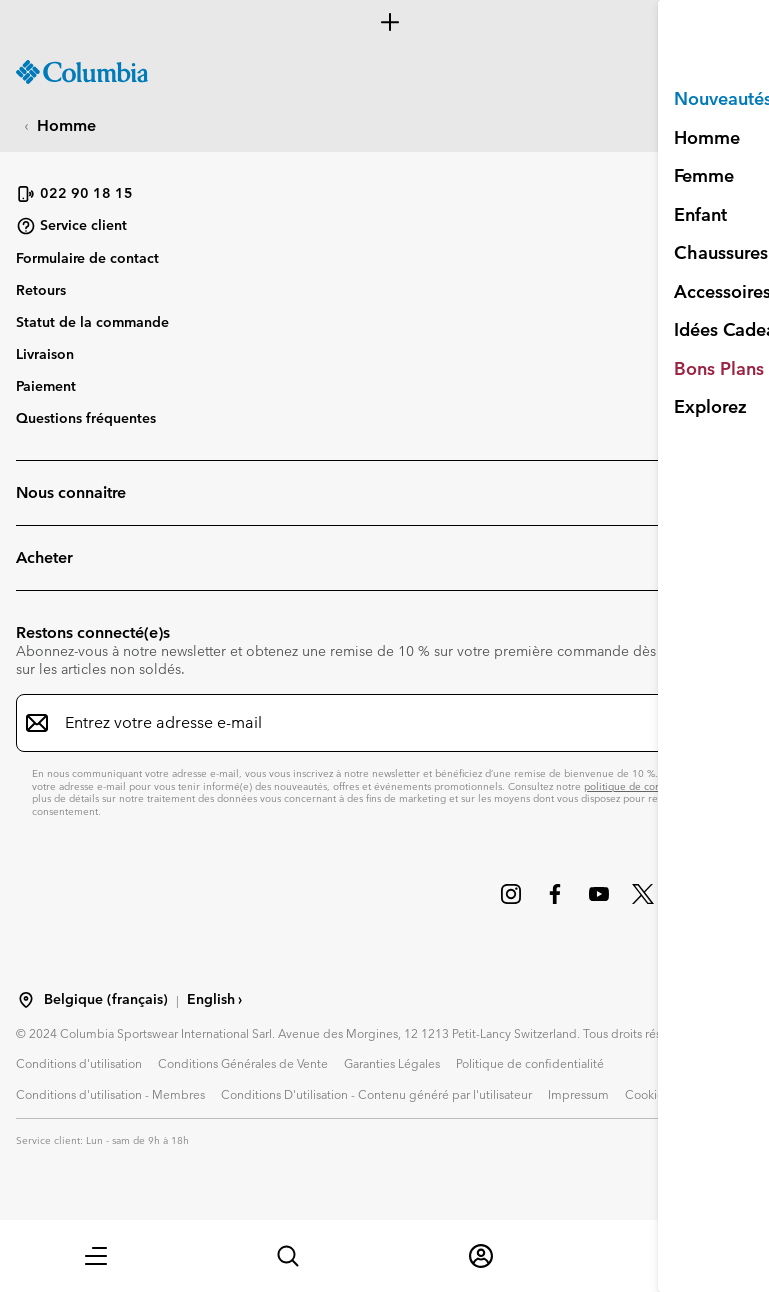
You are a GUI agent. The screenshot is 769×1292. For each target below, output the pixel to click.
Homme (66, 125)
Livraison (45, 354)
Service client (71, 226)
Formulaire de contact (87, 258)
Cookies (647, 1094)
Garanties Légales (392, 1063)
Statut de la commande (92, 322)
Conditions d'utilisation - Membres (110, 1094)
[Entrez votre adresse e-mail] (372, 723)
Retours (41, 290)
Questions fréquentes (86, 418)
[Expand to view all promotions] (384, 22)
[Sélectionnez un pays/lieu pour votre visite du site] (26, 1000)
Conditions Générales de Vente (243, 1063)
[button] (96, 1256)
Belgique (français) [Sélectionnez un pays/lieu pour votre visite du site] (106, 999)
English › (214, 999)
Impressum (578, 1094)
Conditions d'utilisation (79, 1063)
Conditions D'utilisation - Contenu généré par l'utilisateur (376, 1094)
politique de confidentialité (647, 786)
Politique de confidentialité (530, 1063)
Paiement (46, 386)
